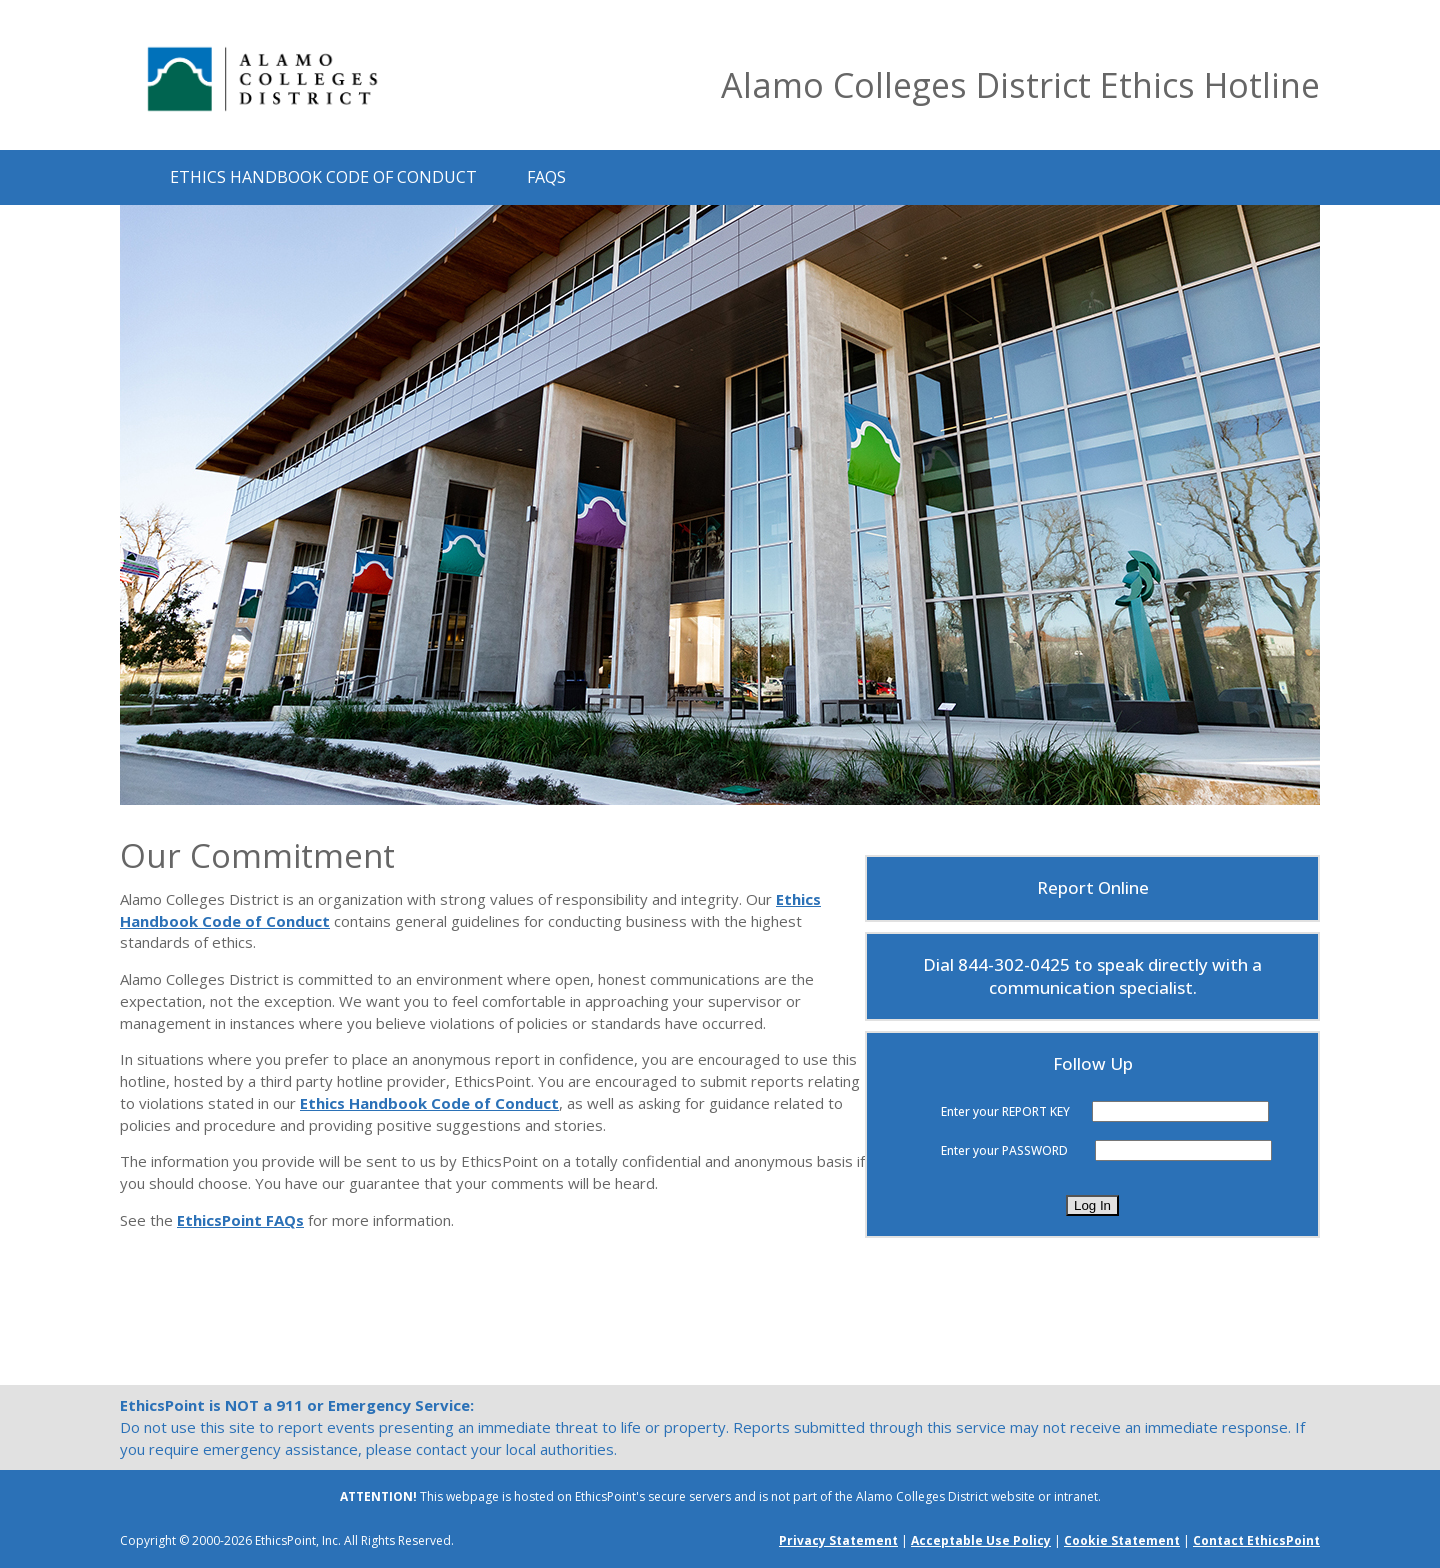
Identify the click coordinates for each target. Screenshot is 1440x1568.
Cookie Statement (1122, 1540)
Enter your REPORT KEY (1005, 1111)
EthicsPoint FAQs (240, 1220)
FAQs (546, 175)
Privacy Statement (838, 1540)
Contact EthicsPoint (1256, 1540)
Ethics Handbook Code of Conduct (323, 175)
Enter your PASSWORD (1004, 1150)
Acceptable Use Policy (981, 1540)
